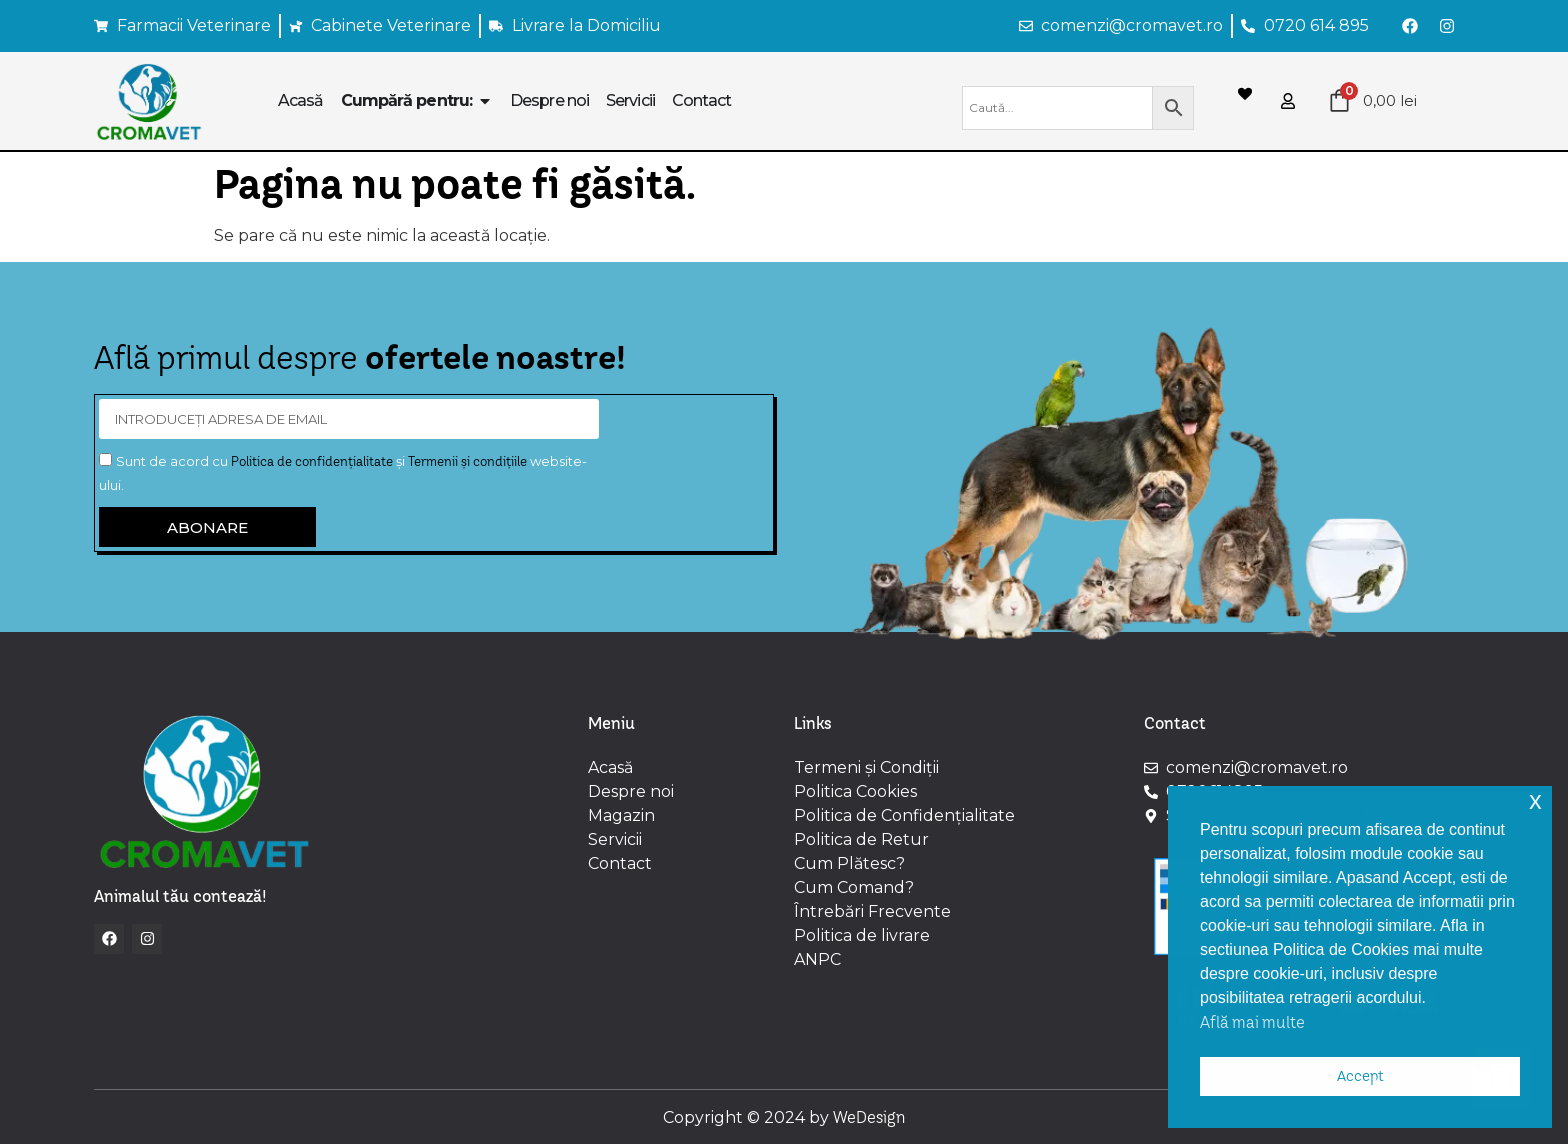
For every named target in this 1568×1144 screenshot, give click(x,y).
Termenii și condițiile (467, 461)
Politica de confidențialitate (312, 461)
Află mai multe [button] (1252, 1022)
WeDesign (869, 1117)
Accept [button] (1360, 1076)
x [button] (1535, 800)
